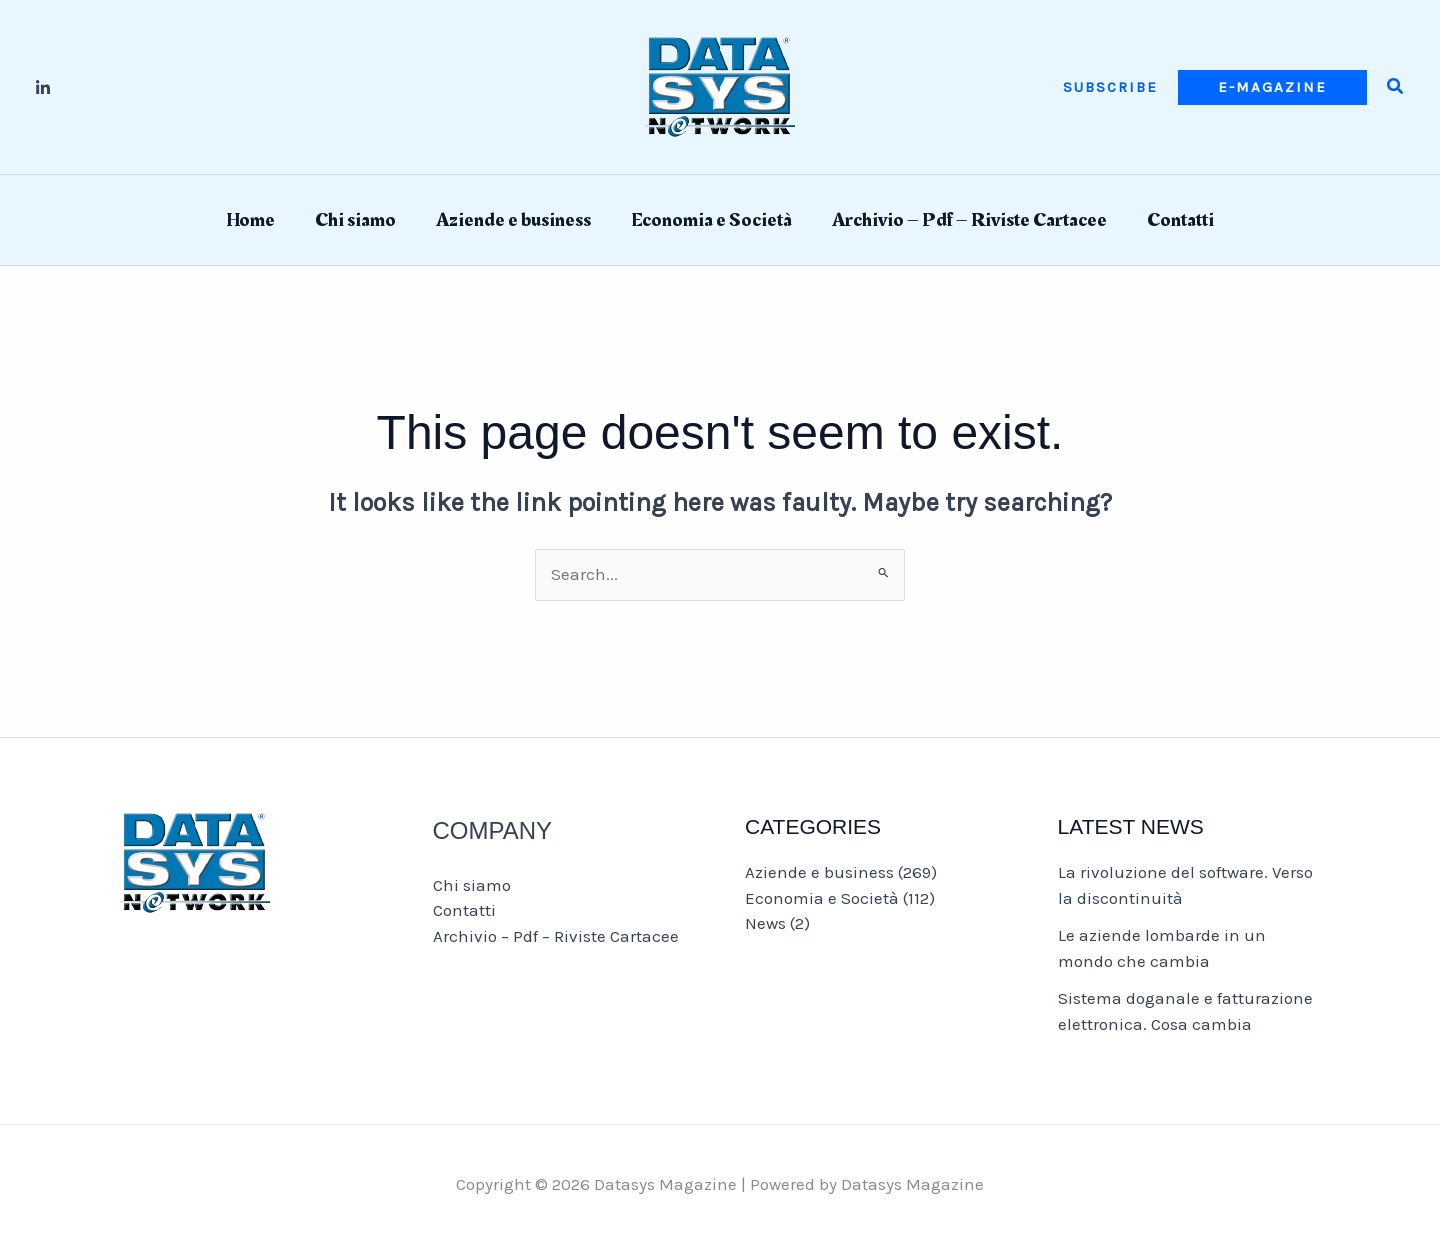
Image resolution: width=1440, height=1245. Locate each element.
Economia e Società (711, 220)
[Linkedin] (43, 88)
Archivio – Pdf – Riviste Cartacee (969, 220)
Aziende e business (513, 220)
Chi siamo (355, 220)
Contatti (1180, 220)
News (765, 923)
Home (250, 220)
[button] (1110, 87)
